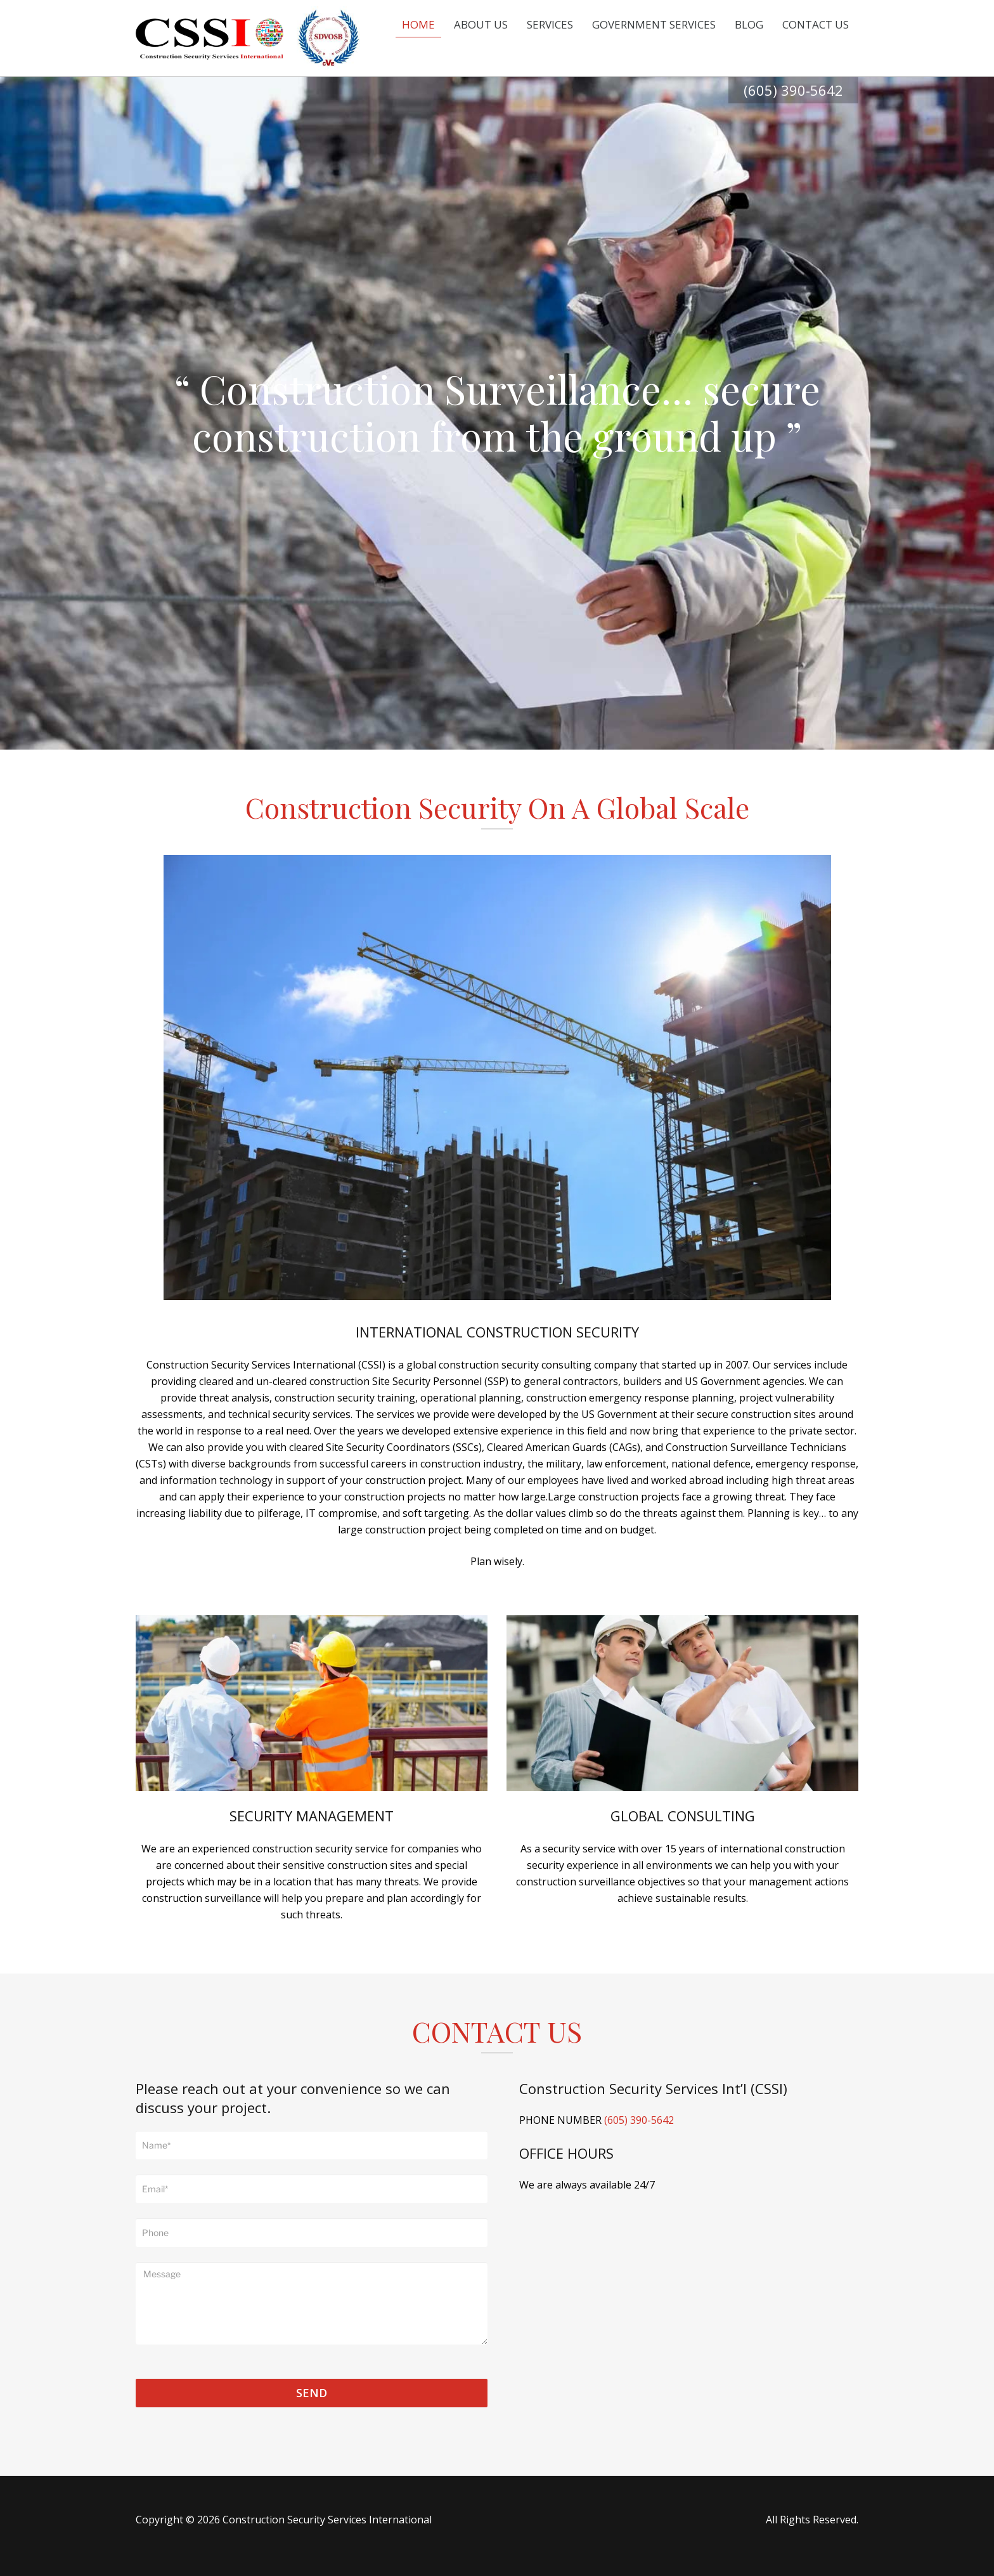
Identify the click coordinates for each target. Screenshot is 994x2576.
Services (550, 24)
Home (418, 24)
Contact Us (815, 24)
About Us (481, 24)
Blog (749, 24)
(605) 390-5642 (793, 90)
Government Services (654, 24)
